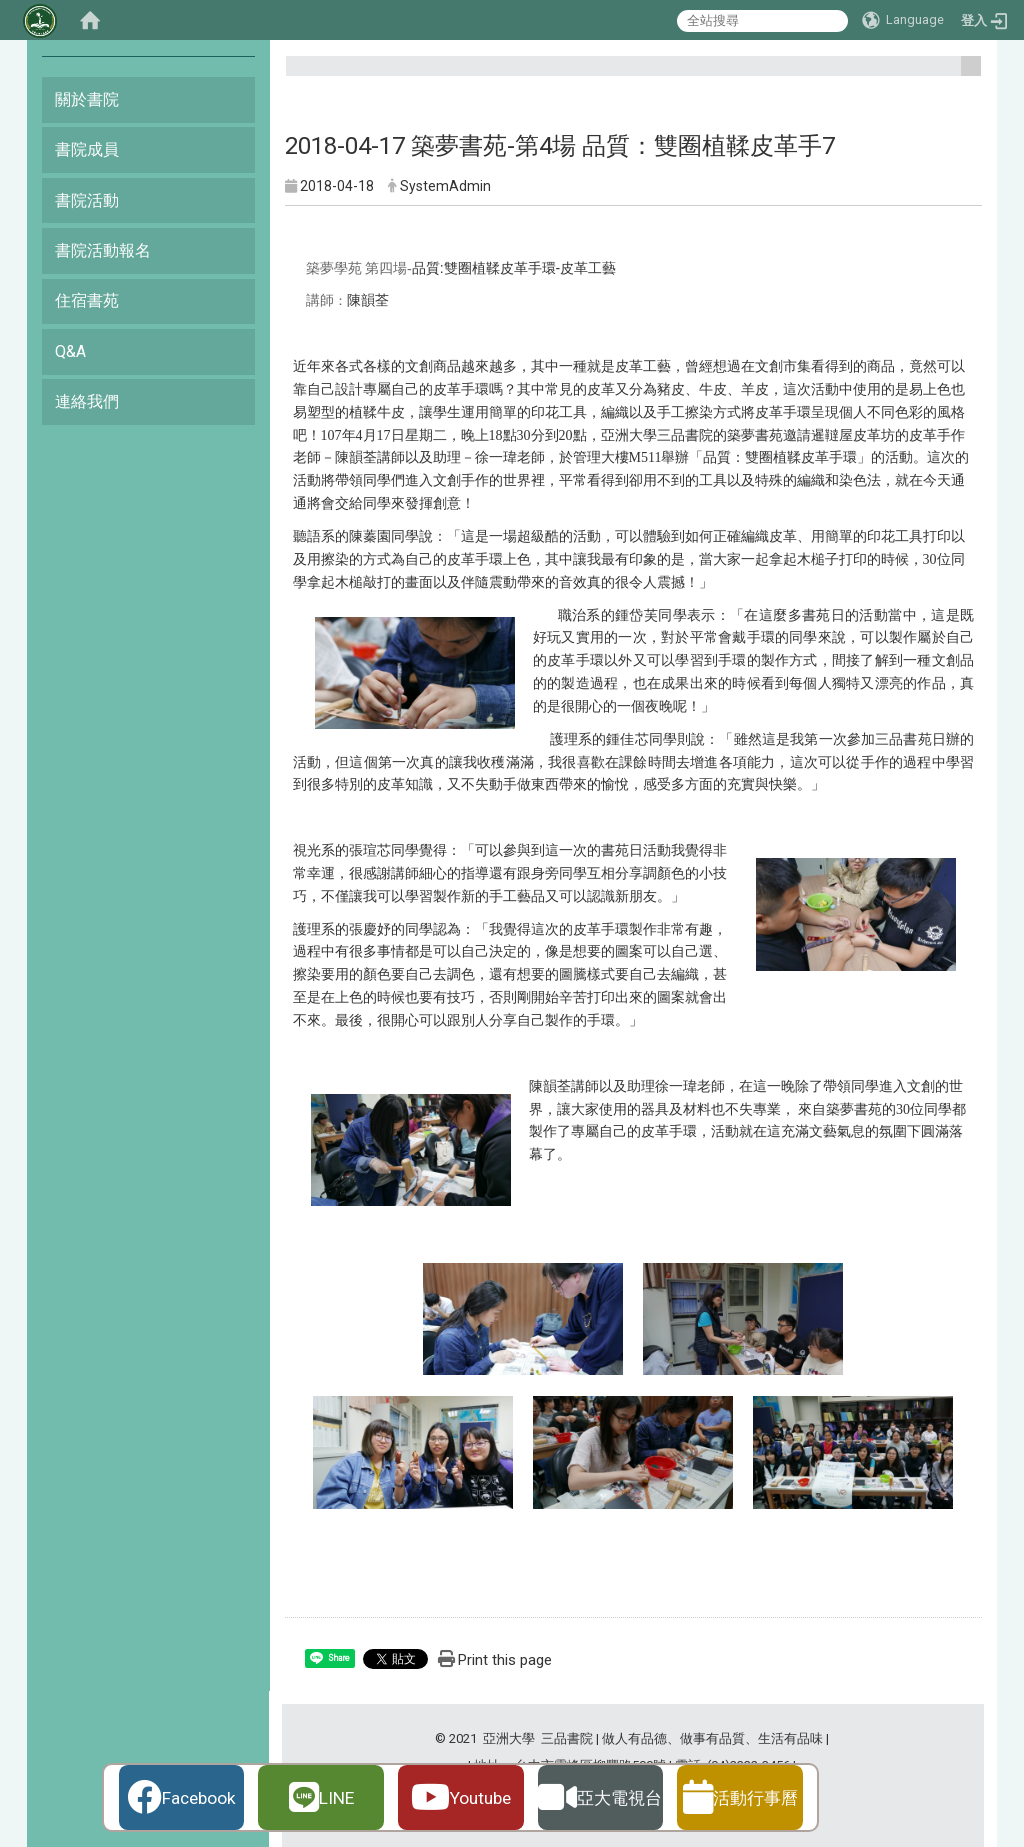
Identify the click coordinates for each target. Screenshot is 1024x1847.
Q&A (70, 351)
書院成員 (87, 149)
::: (963, 74)
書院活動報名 (103, 250)
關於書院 (87, 99)
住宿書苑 (87, 300)
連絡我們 (87, 401)
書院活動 (87, 200)
